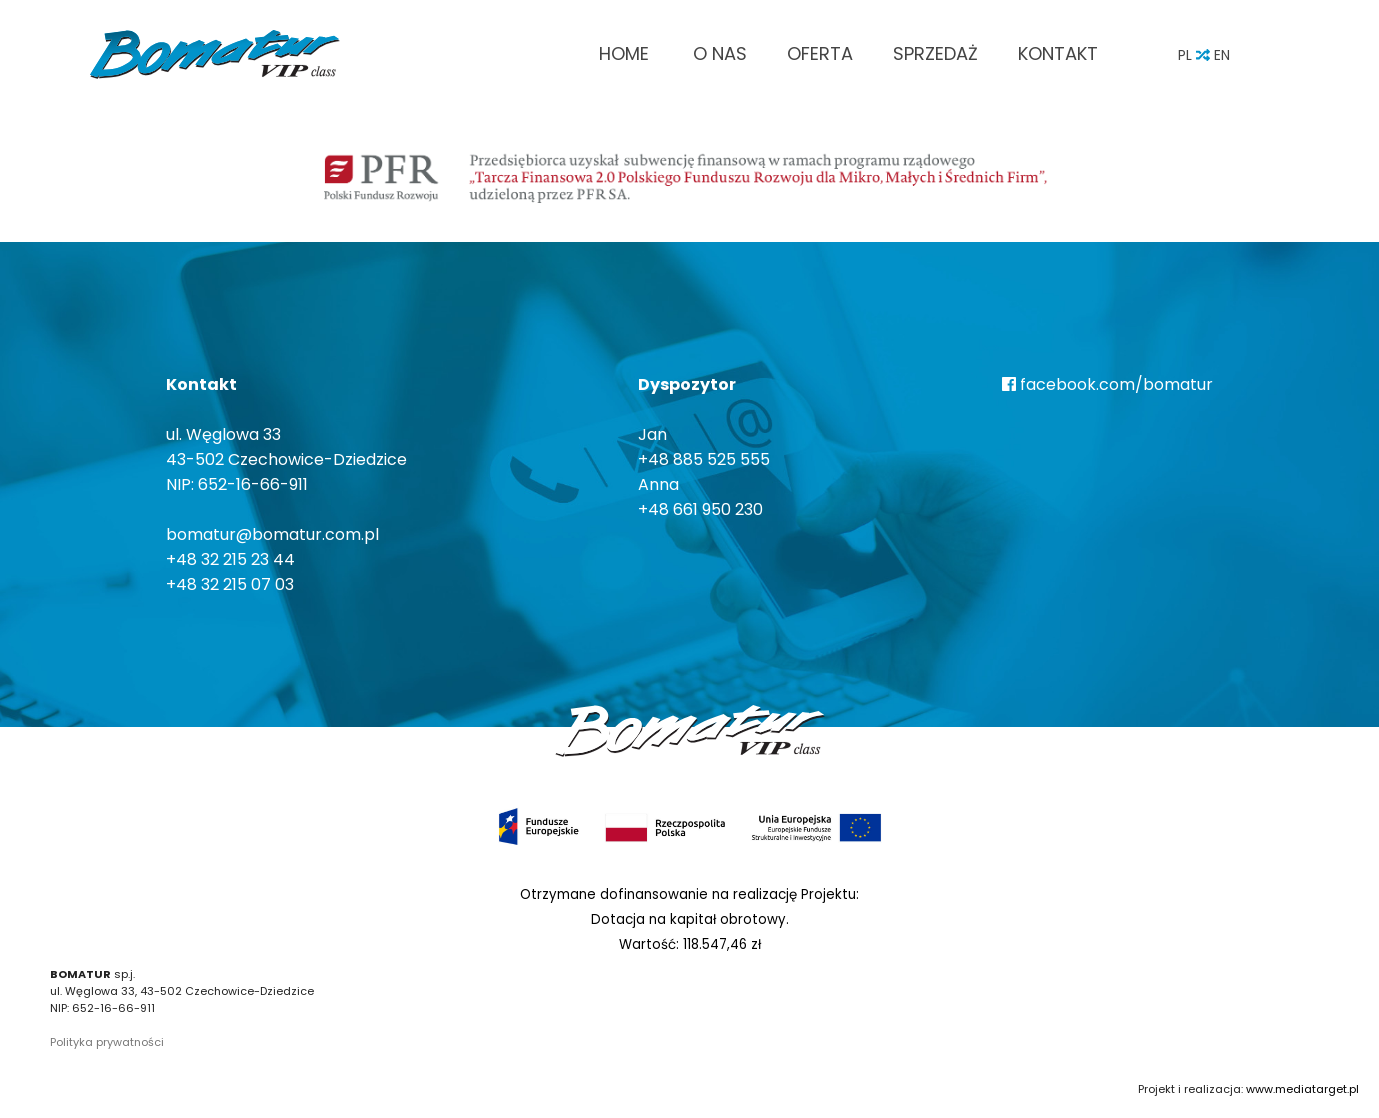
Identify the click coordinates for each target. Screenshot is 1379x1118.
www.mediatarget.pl (1302, 1089)
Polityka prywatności (107, 1042)
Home (624, 53)
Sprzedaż (935, 53)
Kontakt (1058, 53)
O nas (720, 53)
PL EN (1204, 55)
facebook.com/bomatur (1107, 384)
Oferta (820, 53)
